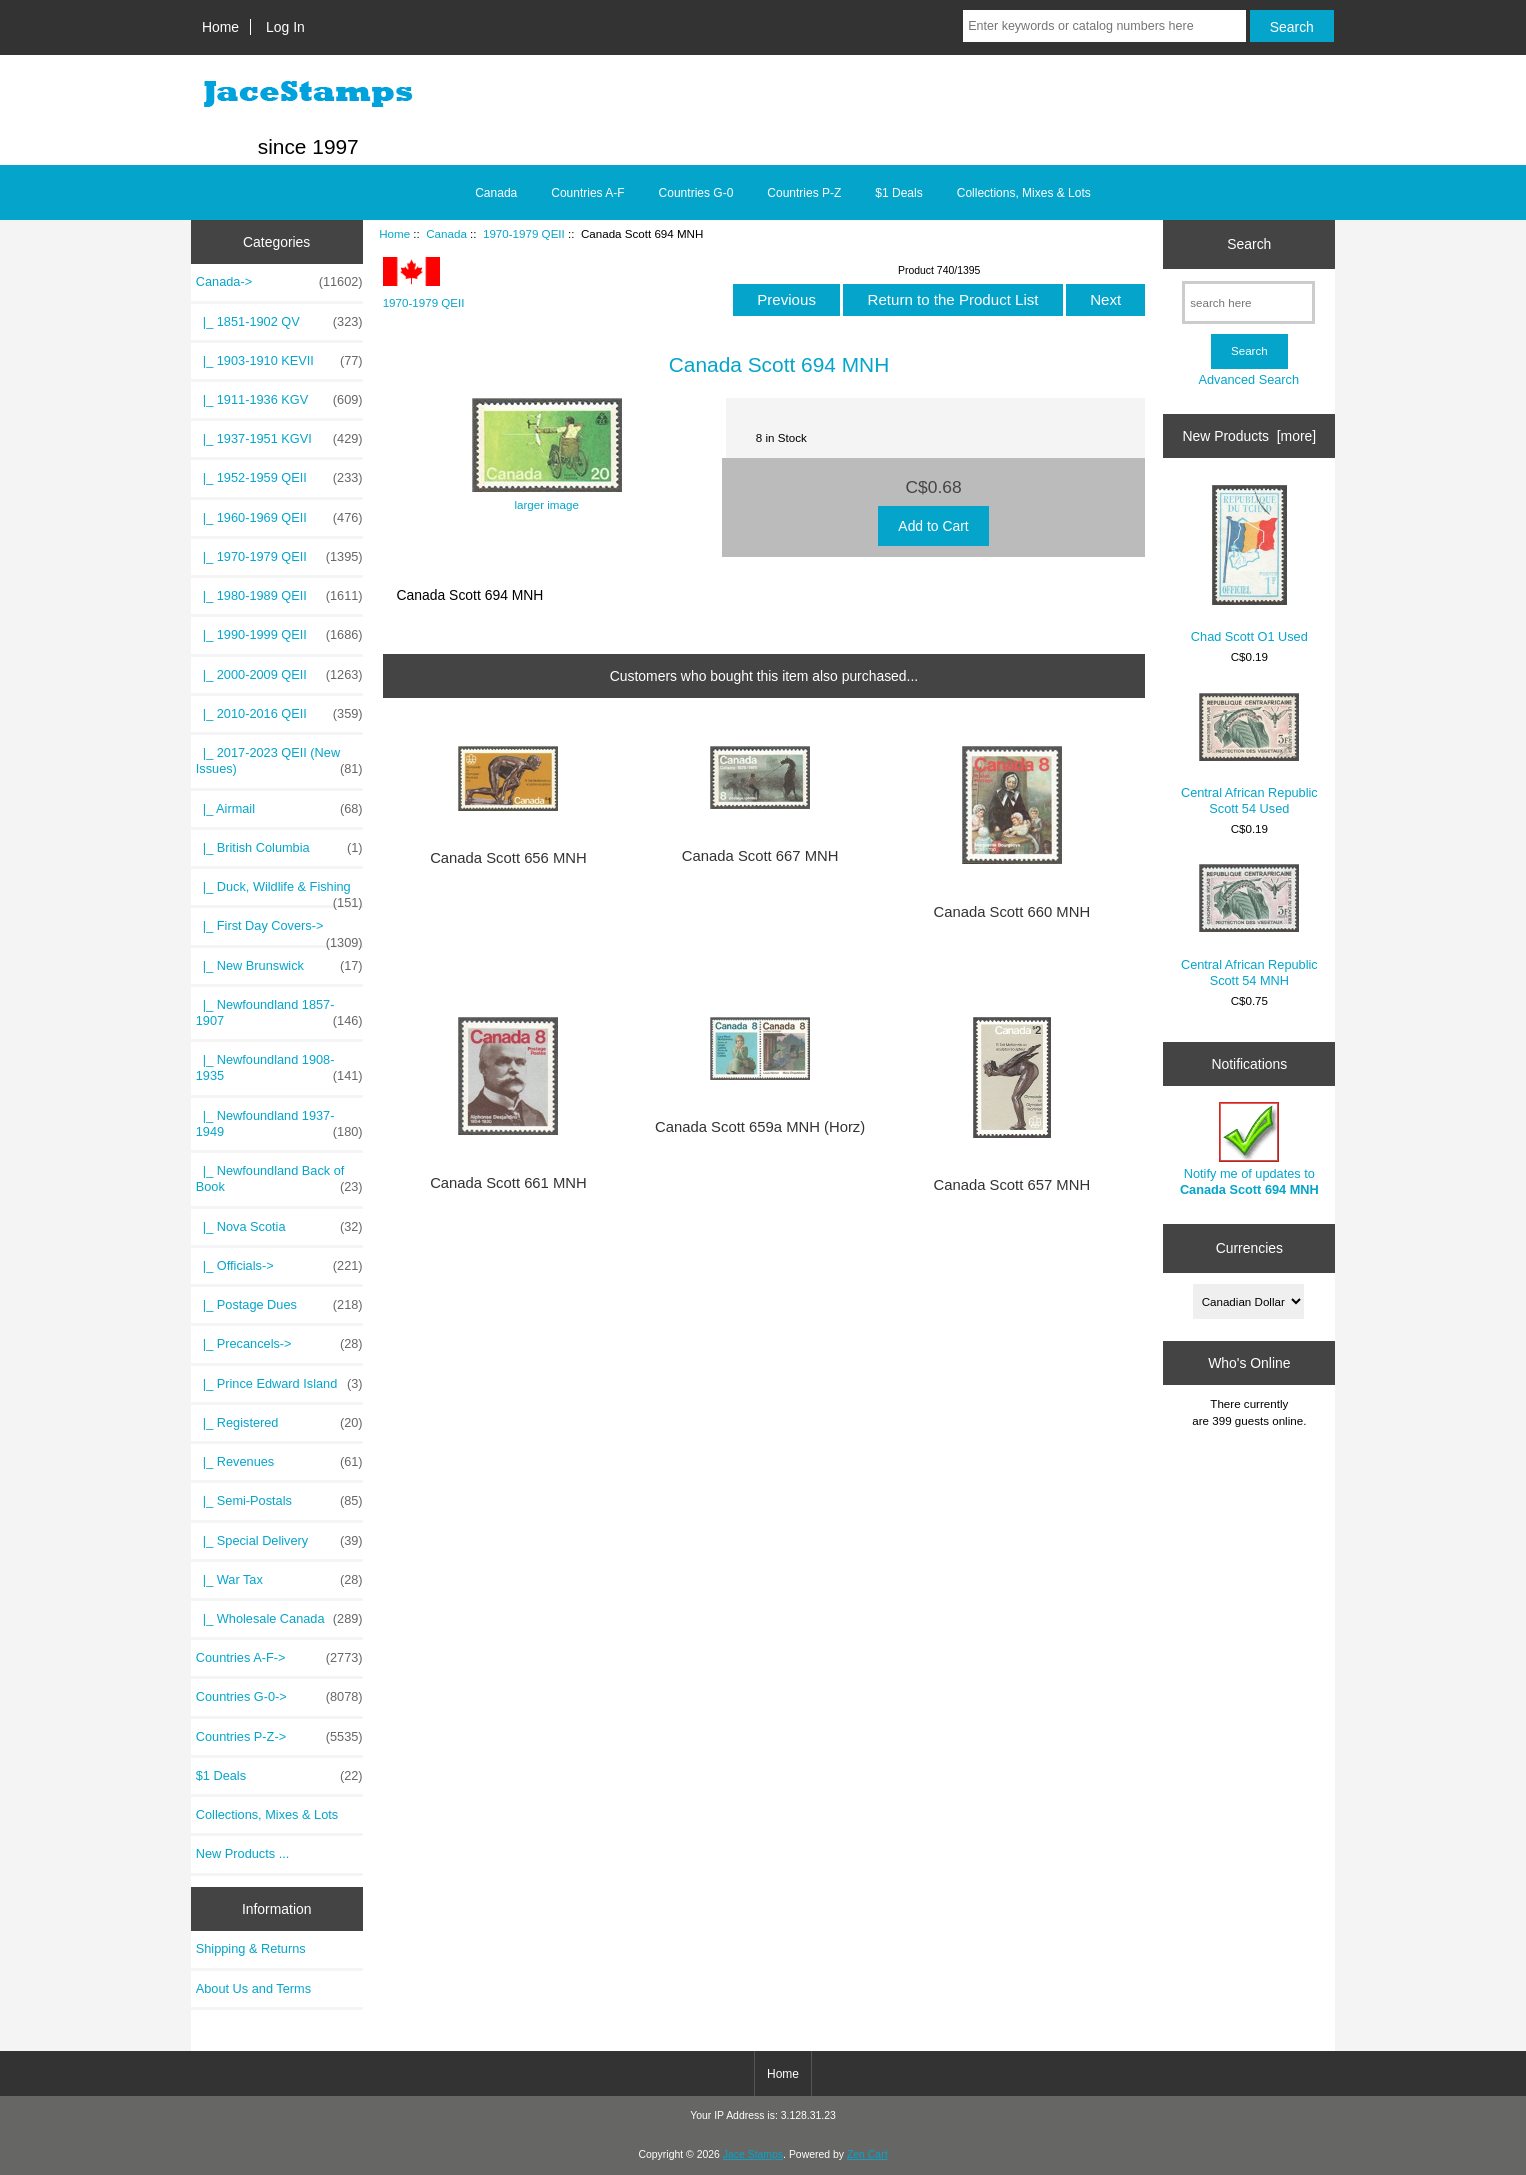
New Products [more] (1249, 436)
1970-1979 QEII (524, 233)
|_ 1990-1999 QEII (279, 635)
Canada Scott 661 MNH (508, 1183)
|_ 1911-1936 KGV (279, 400)
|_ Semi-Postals (279, 1501)
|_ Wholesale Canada (279, 1619)
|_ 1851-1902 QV (279, 322)
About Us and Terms (253, 1988)
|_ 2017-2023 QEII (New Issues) (279, 761)
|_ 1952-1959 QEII (279, 478)
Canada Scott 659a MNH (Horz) (760, 1127)
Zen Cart (867, 2154)
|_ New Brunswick (279, 966)
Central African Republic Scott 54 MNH (1249, 925)
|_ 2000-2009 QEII (279, 675)
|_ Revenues (279, 1462)
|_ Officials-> (279, 1266)
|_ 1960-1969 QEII (279, 518)
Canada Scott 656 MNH (508, 858)
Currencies (1249, 1248)
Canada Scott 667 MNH (760, 856)
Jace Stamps (753, 2154)
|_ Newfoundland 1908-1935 (279, 1068)
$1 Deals (898, 193)
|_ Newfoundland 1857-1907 (279, 1013)
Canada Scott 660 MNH (1012, 912)
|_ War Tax (279, 1580)
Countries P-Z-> (279, 1737)
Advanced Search (1248, 379)
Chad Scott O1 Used (1249, 564)
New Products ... (243, 1853)
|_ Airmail (279, 809)
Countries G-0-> (279, 1697)
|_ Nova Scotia (279, 1227)
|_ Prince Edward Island (279, 1384)
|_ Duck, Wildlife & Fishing (279, 892)
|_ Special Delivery (279, 1541)
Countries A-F (587, 193)
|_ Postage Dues (279, 1305)
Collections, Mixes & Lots (1024, 193)
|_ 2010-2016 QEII (279, 714)
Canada (446, 233)
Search (1249, 244)
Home (220, 27)
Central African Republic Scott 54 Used (1249, 754)
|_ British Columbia (279, 848)
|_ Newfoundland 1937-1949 (279, 1124)
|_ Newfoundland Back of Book (279, 1179)
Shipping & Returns (251, 1948)
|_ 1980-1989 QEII (279, 596)
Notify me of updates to (1249, 1149)
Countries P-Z (804, 193)
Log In (285, 27)
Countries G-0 (696, 193)
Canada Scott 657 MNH (1012, 1185)
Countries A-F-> (279, 1658)
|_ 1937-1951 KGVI (279, 439)
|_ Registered (279, 1423)
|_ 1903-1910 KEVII (279, 361)
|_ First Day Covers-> (279, 931)
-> (279, 282)
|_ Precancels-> (279, 1344)
